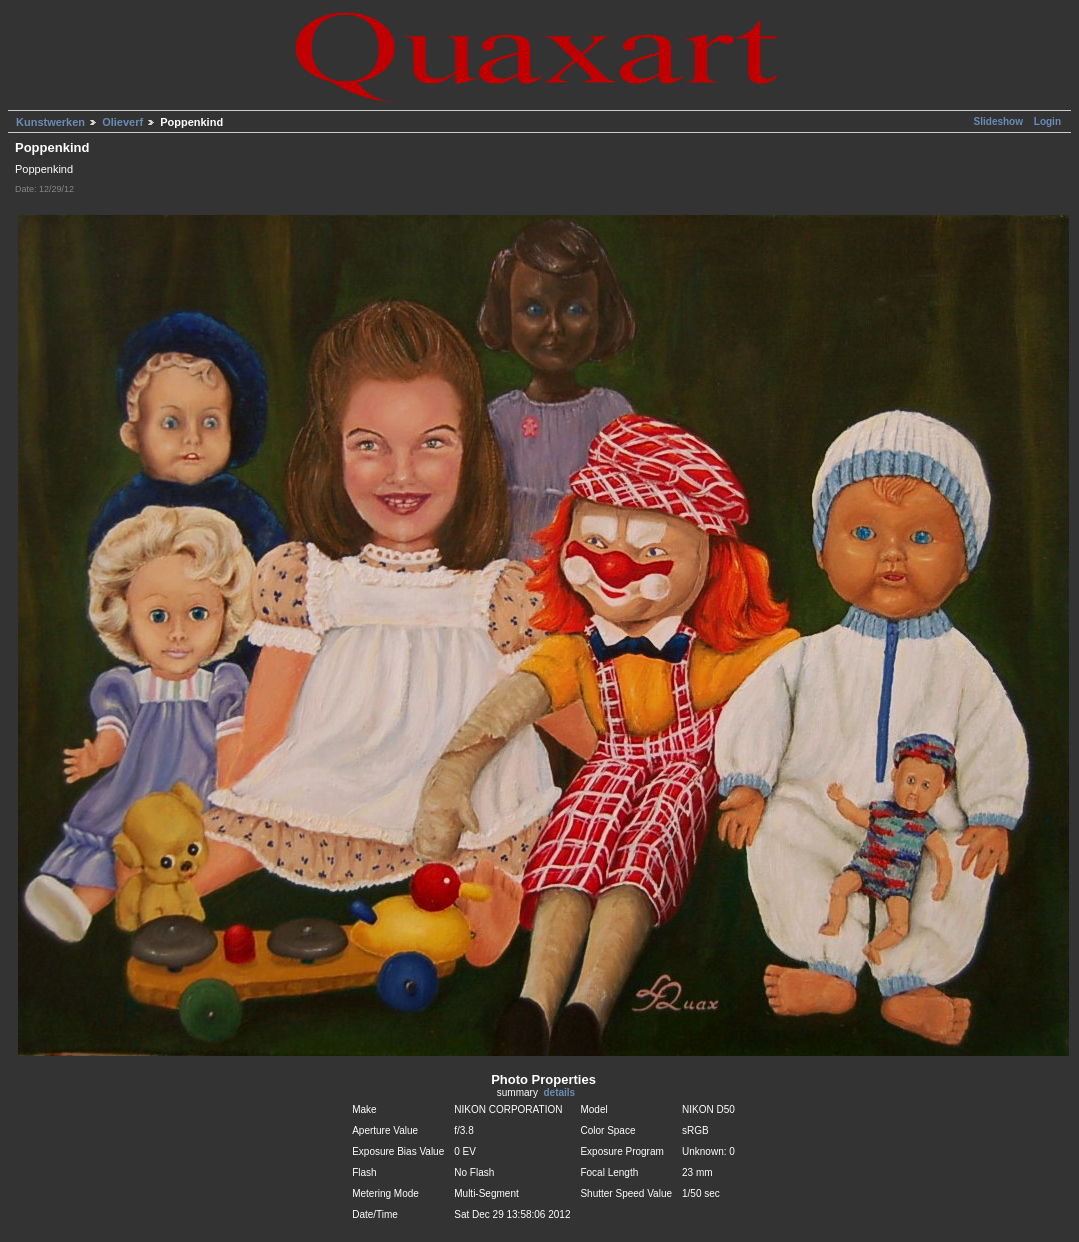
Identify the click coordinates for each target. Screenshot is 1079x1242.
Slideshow (1000, 121)
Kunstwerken (50, 122)
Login (1047, 121)
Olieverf (122, 122)
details (559, 1092)
